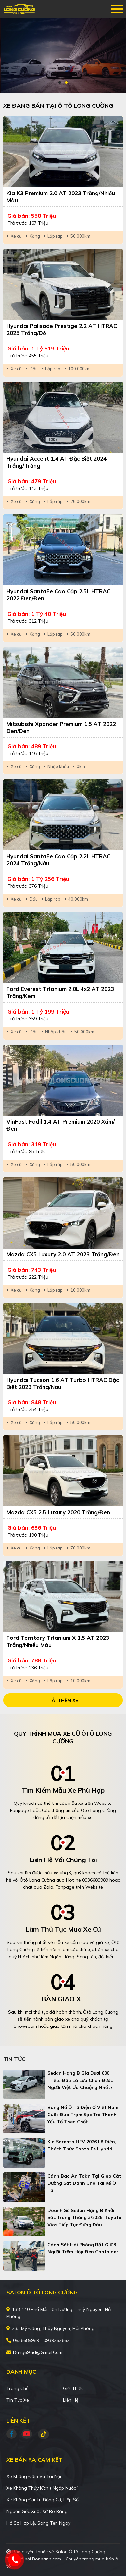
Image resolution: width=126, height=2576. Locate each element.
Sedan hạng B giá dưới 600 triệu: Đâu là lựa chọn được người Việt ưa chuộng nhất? (80, 2080)
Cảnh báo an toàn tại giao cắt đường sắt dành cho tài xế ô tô (84, 2183)
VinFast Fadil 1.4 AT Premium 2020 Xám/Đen (60, 1125)
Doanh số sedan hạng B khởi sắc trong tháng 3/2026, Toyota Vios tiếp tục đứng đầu (84, 2217)
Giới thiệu (73, 2388)
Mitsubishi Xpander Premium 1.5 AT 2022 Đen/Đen (61, 727)
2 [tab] (66, 83)
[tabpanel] (63, 55)
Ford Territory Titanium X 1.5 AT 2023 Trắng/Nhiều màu (57, 1641)
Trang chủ (17, 2388)
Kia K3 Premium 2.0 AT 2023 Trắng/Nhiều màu (60, 197)
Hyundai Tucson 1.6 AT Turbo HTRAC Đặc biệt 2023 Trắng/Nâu (62, 1383)
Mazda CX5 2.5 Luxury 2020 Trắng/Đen (58, 1512)
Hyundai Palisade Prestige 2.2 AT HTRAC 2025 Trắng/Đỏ (61, 329)
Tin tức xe (17, 2400)
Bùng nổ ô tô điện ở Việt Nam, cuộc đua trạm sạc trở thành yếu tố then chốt (83, 2114)
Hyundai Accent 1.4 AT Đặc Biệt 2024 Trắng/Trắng (56, 462)
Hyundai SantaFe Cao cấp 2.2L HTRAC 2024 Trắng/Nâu (58, 860)
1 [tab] (60, 83)
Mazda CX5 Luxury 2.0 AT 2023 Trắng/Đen (63, 1254)
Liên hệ (71, 2400)
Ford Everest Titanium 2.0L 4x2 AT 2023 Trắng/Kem (60, 992)
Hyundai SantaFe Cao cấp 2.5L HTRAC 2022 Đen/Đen (58, 595)
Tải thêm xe (63, 1700)
